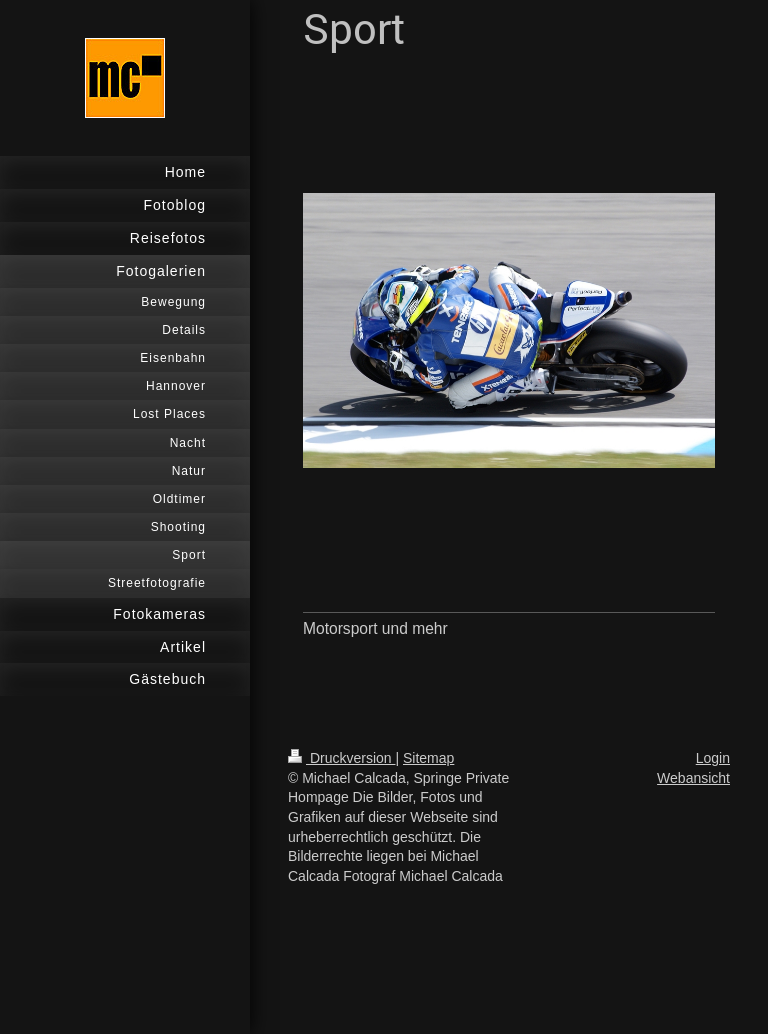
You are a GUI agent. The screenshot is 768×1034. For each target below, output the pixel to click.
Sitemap (428, 758)
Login (713, 758)
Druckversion (341, 758)
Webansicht (693, 778)
